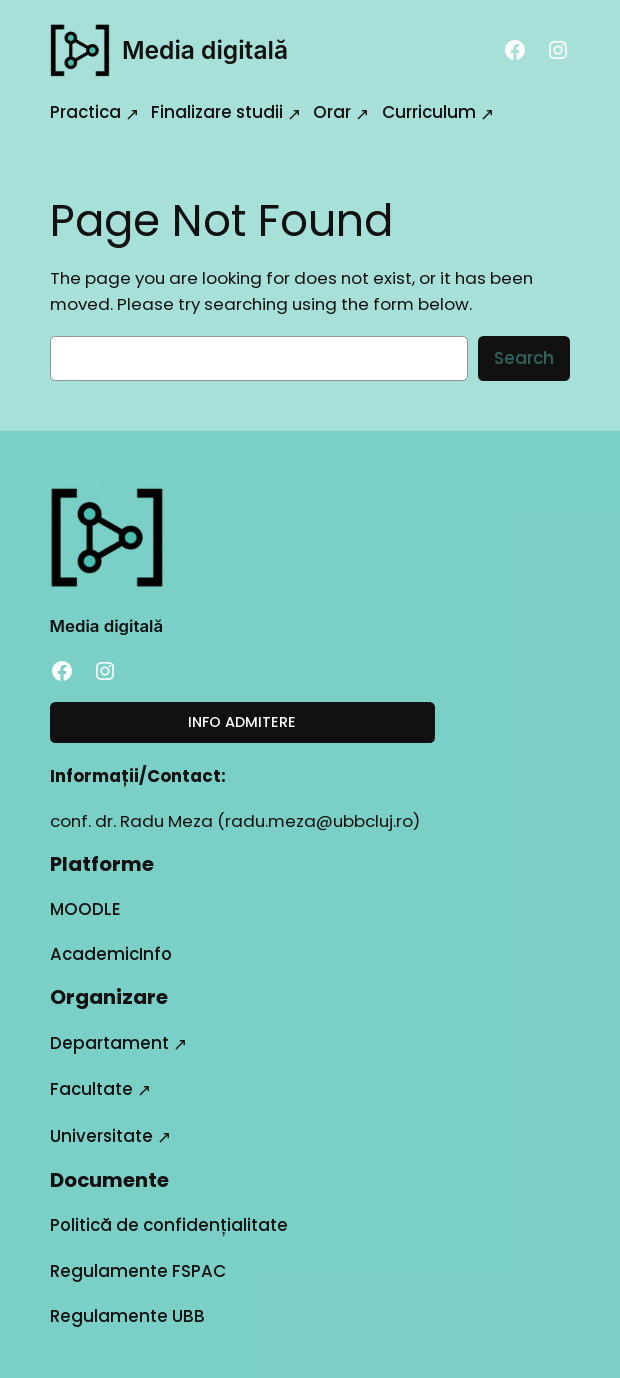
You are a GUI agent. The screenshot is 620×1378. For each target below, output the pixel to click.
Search (524, 358)
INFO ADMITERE (242, 722)
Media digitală (205, 50)
